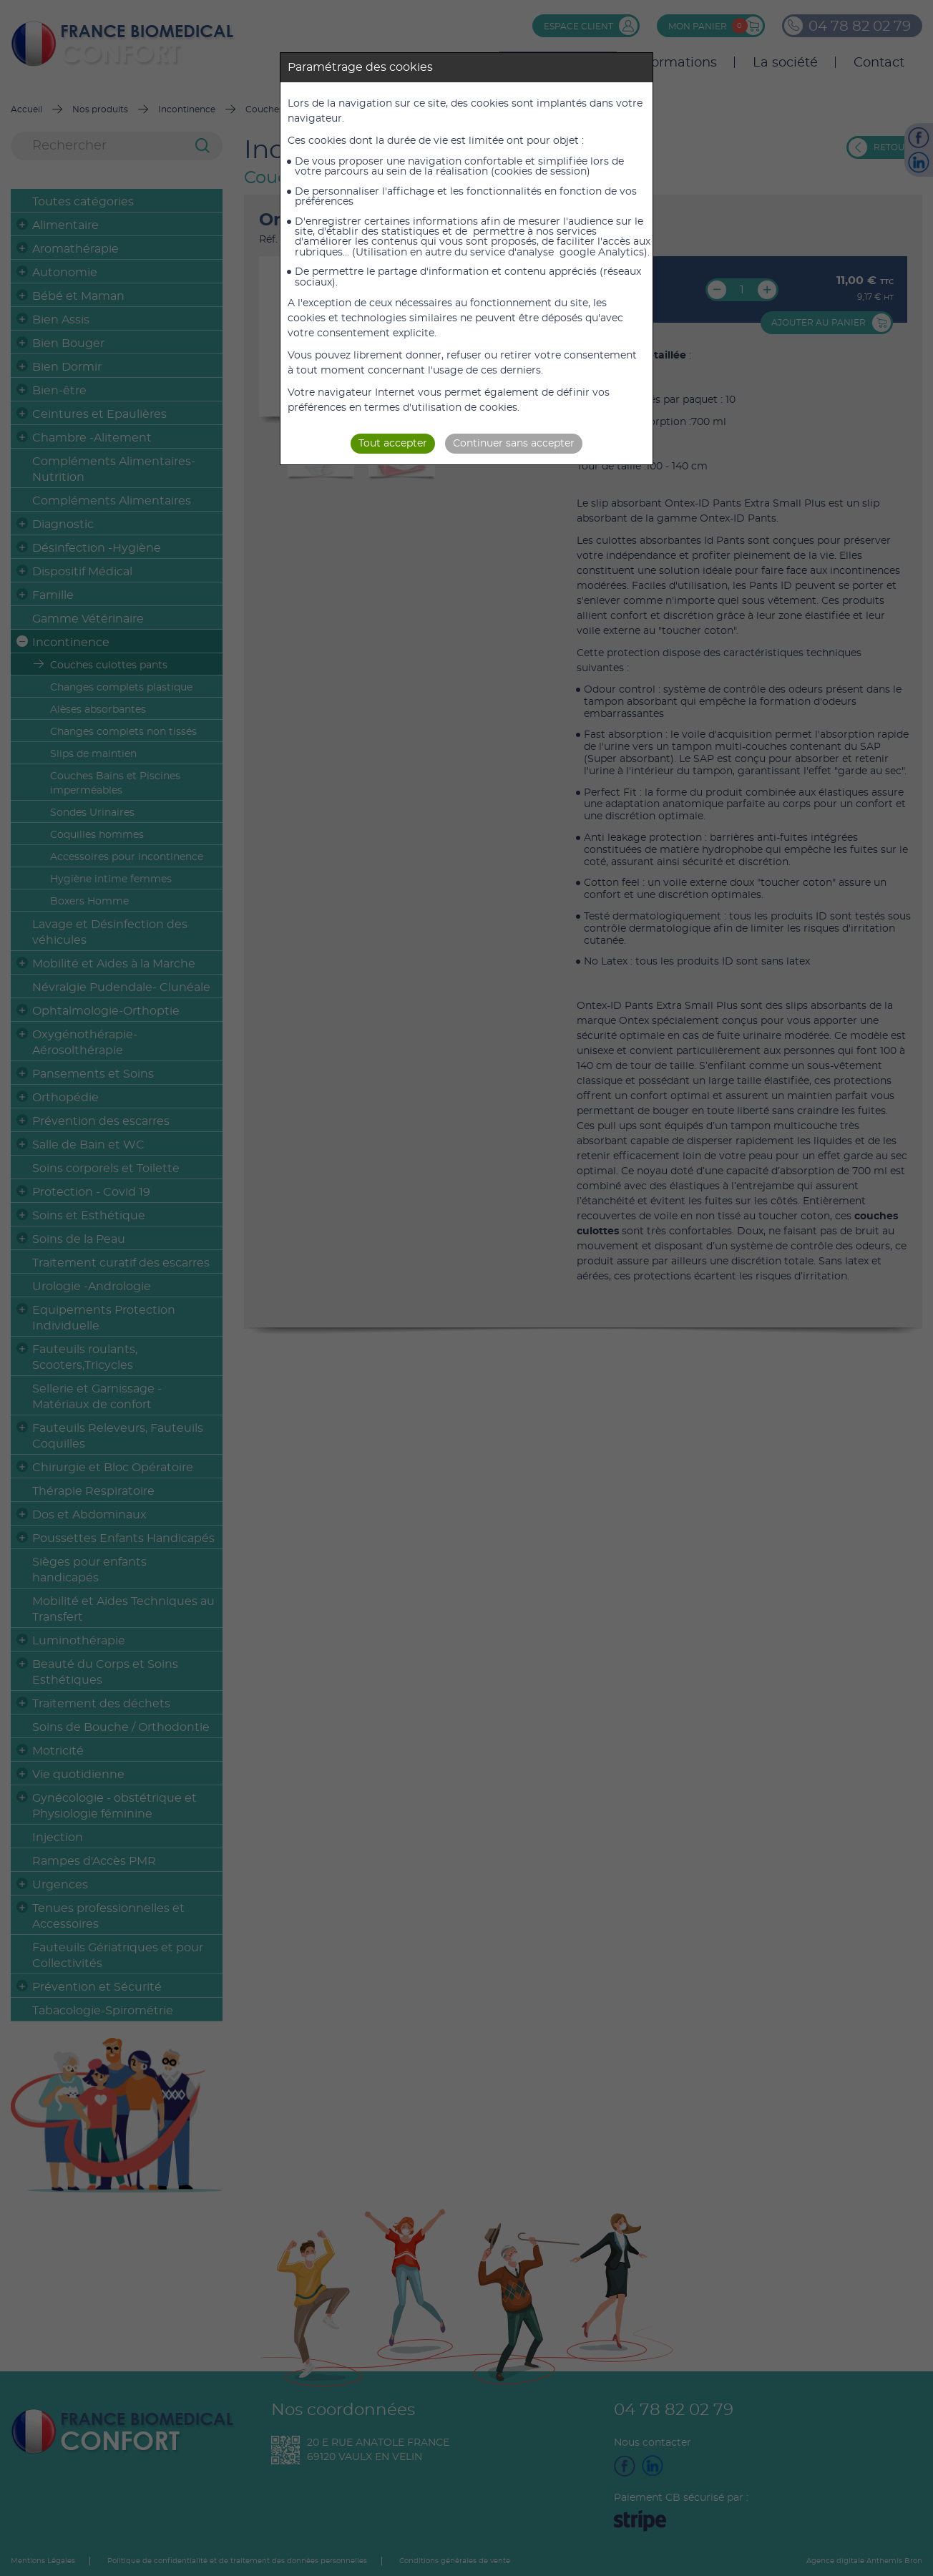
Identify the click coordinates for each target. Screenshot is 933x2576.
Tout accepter (392, 444)
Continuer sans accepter (514, 444)
